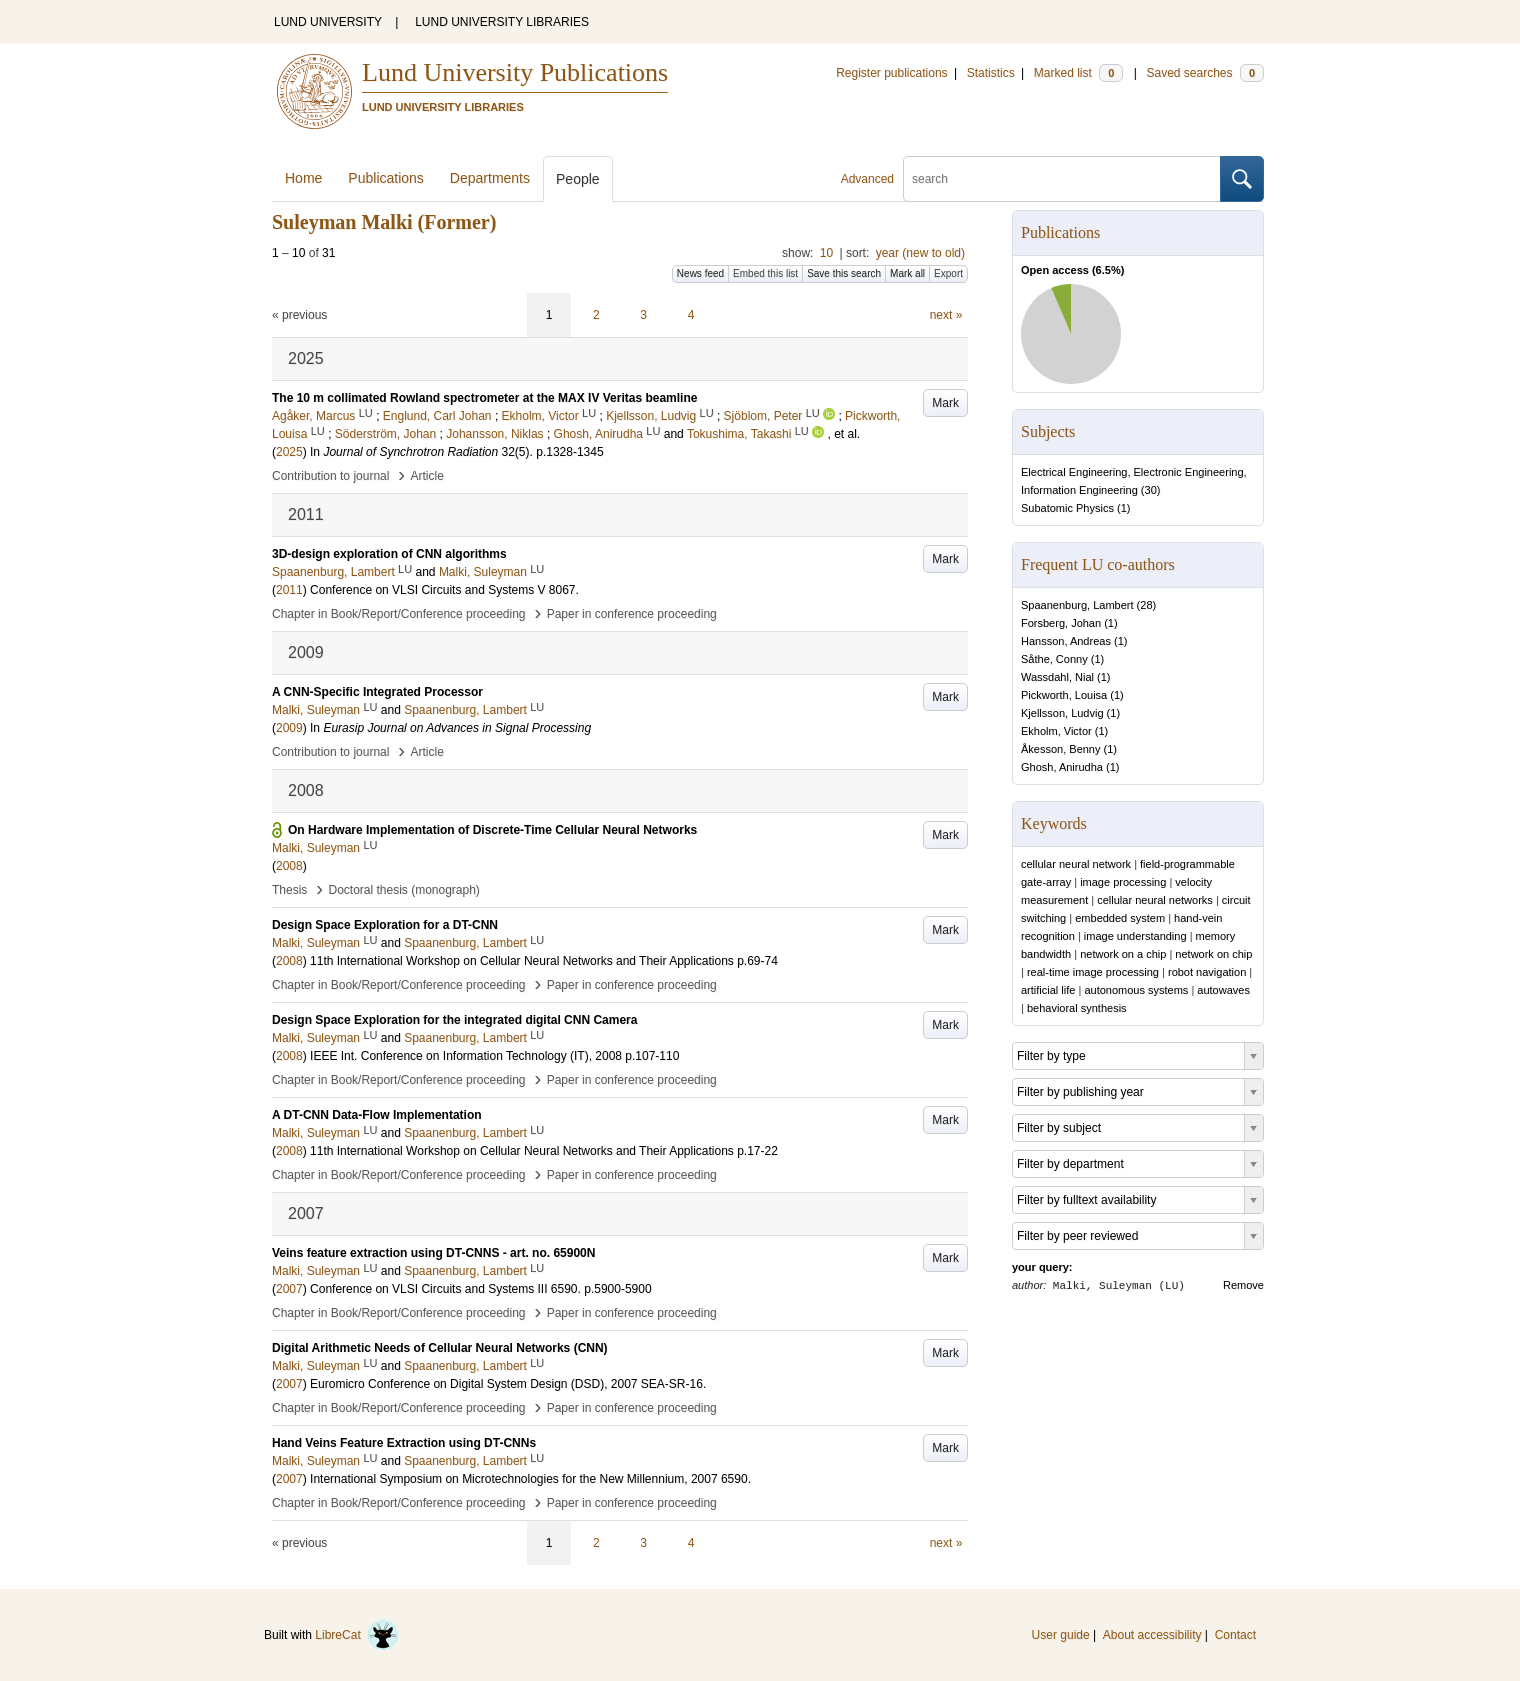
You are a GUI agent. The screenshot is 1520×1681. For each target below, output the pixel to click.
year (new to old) (920, 253)
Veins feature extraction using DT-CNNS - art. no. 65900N (433, 1253)
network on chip (1213, 954)
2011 (289, 590)
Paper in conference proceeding (632, 614)
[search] (1062, 179)
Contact (1235, 1635)
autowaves (1223, 990)
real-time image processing (1093, 972)
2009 (289, 728)
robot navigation (1207, 972)
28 (1146, 605)
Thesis (289, 890)
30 (1151, 490)
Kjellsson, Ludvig (1062, 713)
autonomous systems (1136, 990)
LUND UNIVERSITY (328, 22)
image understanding (1135, 936)
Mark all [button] (907, 273)
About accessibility (1152, 1635)
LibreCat (357, 1635)
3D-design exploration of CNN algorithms (389, 554)
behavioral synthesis (1077, 1008)
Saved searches (1205, 73)
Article (427, 476)
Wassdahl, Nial (1057, 677)
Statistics (991, 73)
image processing (1123, 882)
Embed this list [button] (765, 273)
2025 (289, 452)
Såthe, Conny (1054, 659)
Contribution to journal (330, 476)
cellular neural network (1076, 864)
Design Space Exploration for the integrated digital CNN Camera (454, 1020)
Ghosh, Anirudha (1062, 767)
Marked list (1078, 73)
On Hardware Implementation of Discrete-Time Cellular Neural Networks (492, 830)
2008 (289, 866)
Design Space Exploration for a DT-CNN (385, 925)
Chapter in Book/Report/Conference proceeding (399, 614)
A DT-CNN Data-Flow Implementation (377, 1115)
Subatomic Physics (1067, 508)
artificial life (1048, 990)
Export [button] (948, 273)
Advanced (867, 179)
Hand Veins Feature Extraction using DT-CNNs (404, 1443)
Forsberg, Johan (1061, 623)
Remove (1243, 1285)
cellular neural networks (1155, 900)
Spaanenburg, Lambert (1077, 605)
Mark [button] (945, 403)
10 (826, 253)
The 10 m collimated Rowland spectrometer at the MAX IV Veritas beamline (484, 398)
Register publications (891, 73)
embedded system (1120, 918)
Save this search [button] (844, 273)
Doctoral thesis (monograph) (403, 890)
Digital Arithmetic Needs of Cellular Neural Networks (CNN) (440, 1348)
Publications (386, 178)
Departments (490, 178)
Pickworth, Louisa (1064, 695)
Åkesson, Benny (1061, 749)
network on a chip (1123, 954)
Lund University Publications (515, 72)
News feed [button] (700, 273)
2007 (289, 1289)
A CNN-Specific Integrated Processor (377, 692)
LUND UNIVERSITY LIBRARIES (502, 22)
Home (303, 178)
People (578, 179)
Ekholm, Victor (1056, 731)
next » (946, 315)
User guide (1061, 1635)
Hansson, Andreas (1066, 641)
